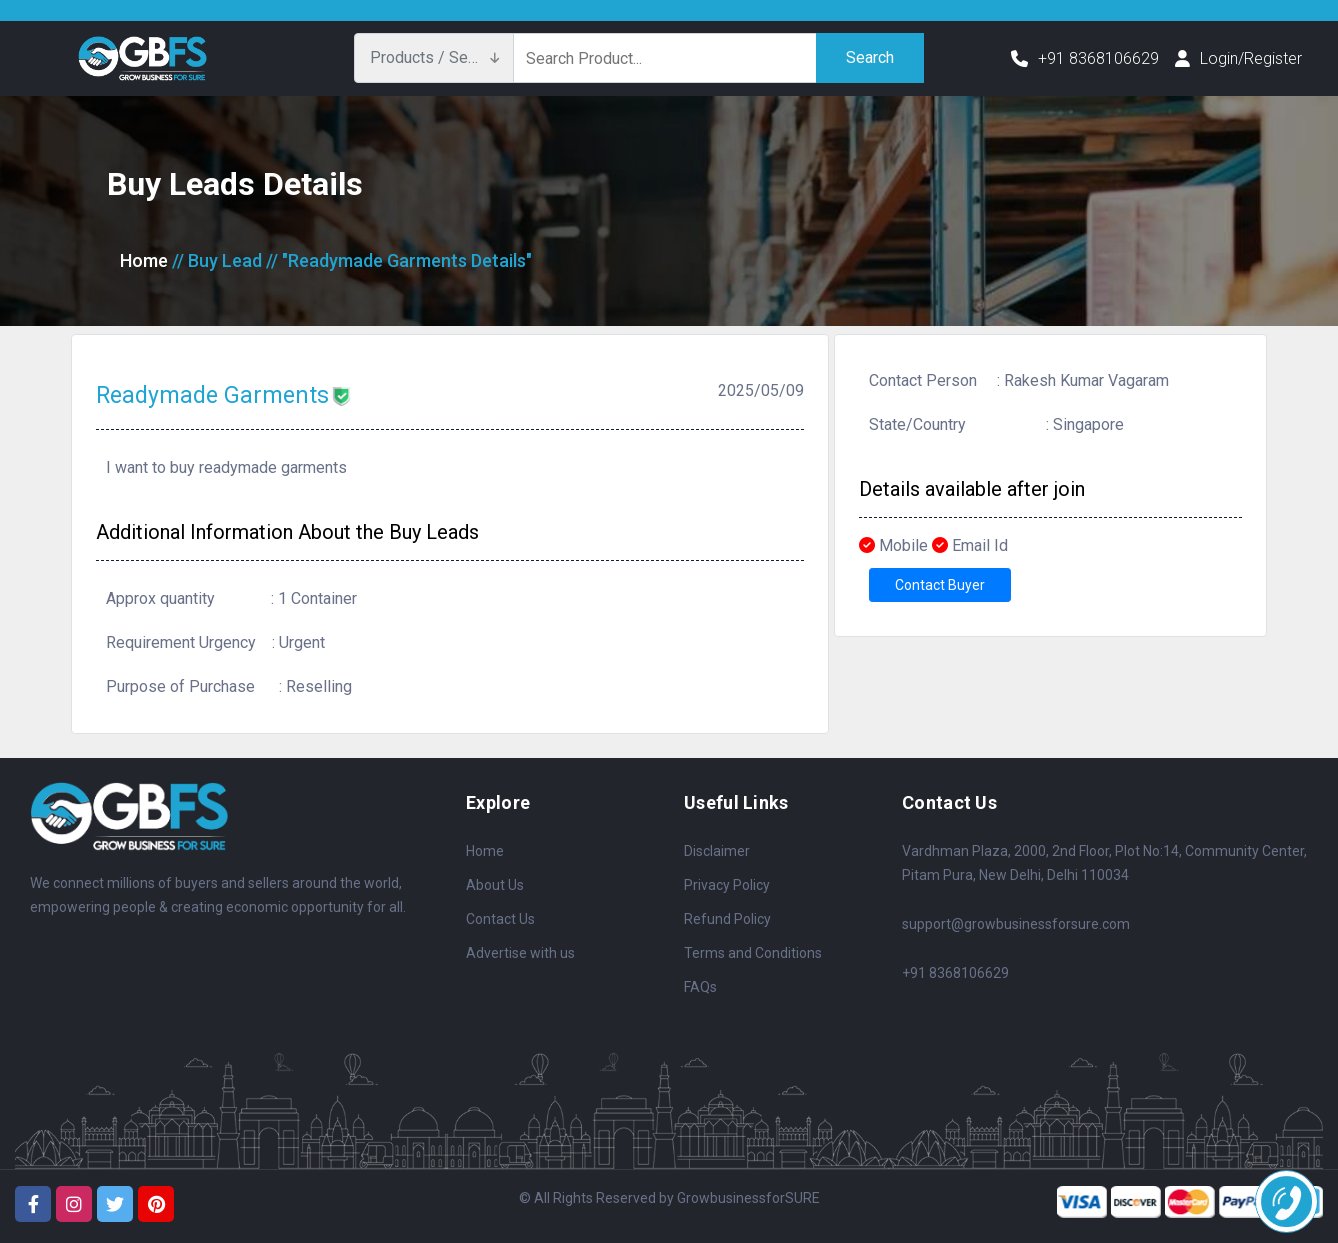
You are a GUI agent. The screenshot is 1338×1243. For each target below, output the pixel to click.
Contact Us (500, 919)
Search (870, 57)
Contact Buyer (940, 585)
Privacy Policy (727, 885)
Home (144, 260)
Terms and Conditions (753, 953)
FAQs (700, 987)
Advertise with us (520, 953)
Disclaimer (717, 851)
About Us (495, 885)
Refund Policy (727, 919)
